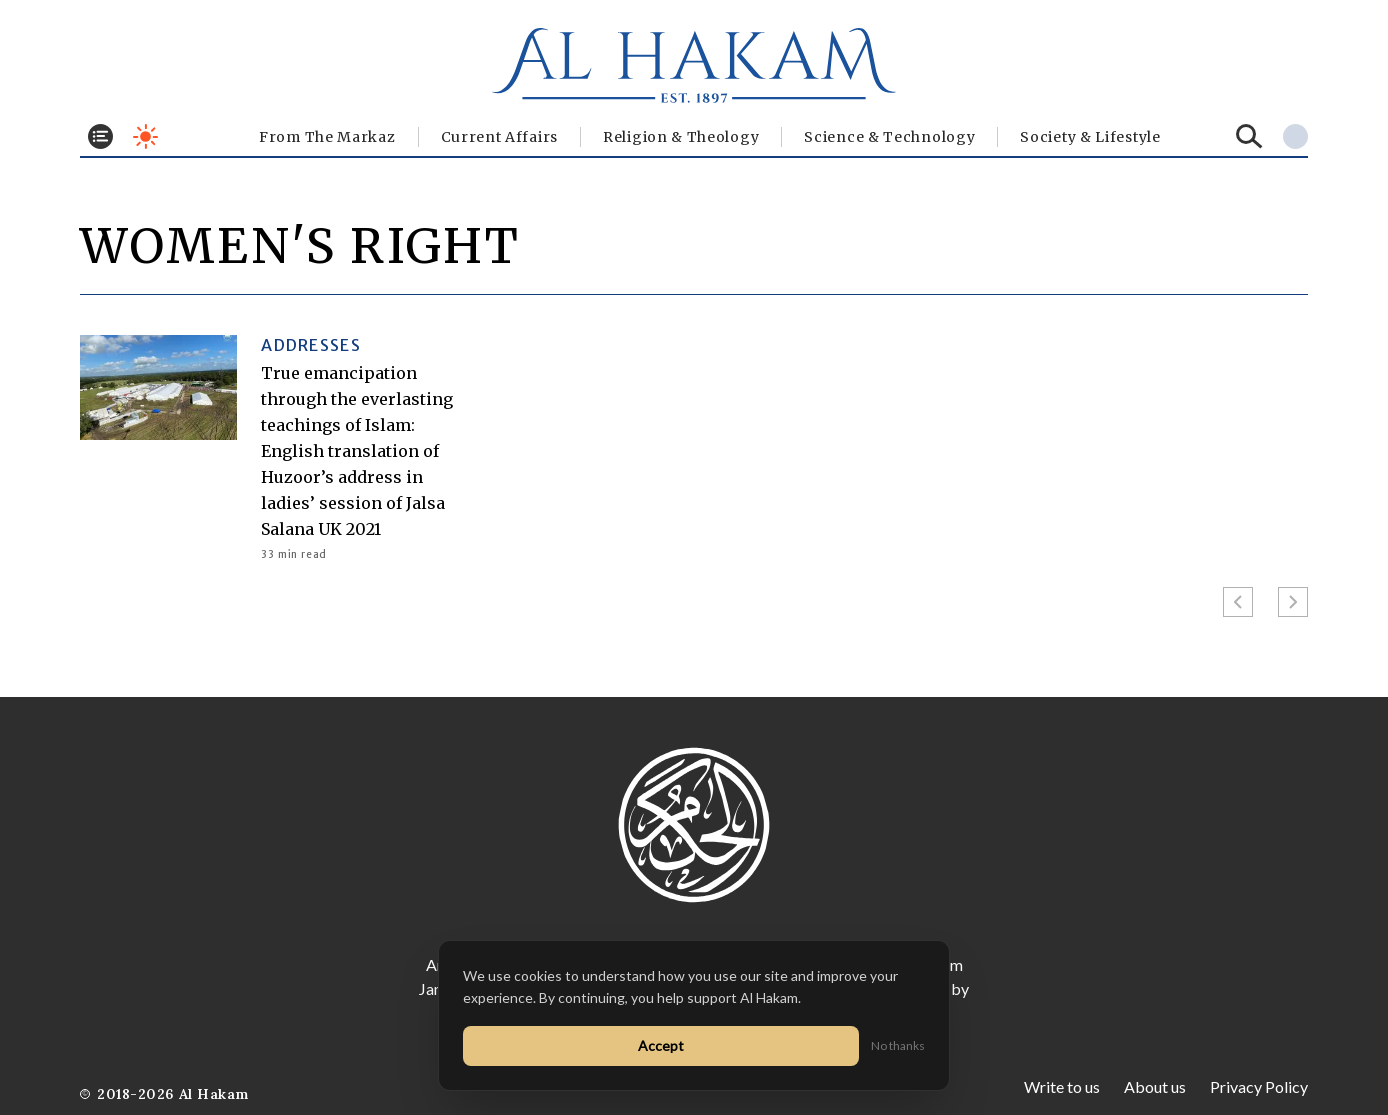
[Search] (1249, 136)
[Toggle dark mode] (145, 136)
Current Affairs (500, 137)
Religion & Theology (681, 137)
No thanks (898, 1045)
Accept (661, 1045)
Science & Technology (889, 137)
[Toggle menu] (100, 136)
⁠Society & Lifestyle (1090, 137)
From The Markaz (327, 137)
